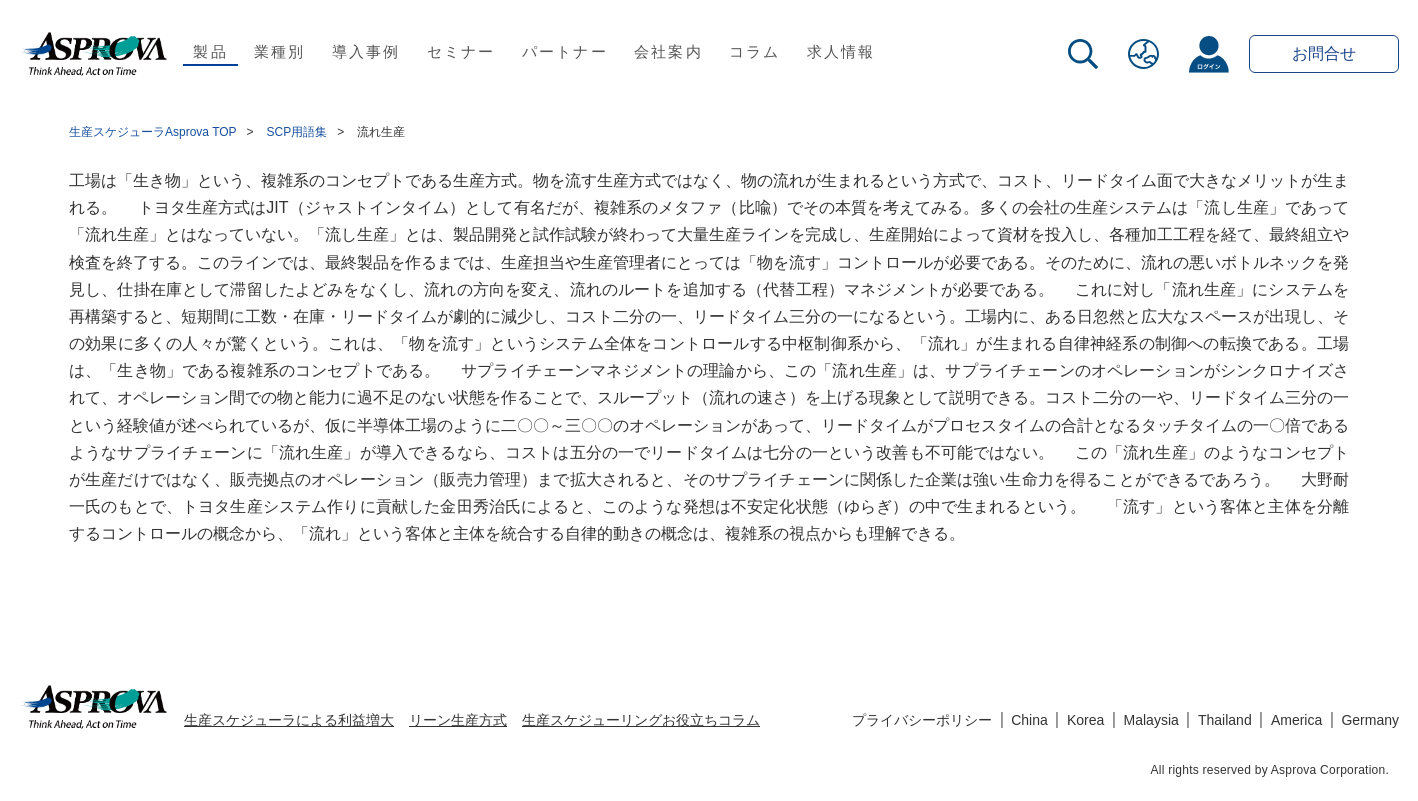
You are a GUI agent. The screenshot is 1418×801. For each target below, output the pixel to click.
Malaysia (1151, 720)
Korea (1085, 720)
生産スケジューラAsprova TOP (153, 132)
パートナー (565, 51)
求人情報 (841, 51)
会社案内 (668, 51)
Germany (1370, 720)
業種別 (280, 51)
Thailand (1225, 720)
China (1029, 720)
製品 (210, 51)
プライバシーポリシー (922, 720)
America (1296, 720)
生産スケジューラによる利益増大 (289, 720)
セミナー (461, 51)
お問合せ (1324, 53)
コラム (755, 51)
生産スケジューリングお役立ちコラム (641, 720)
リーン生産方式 (458, 720)
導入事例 (366, 51)
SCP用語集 (297, 132)
